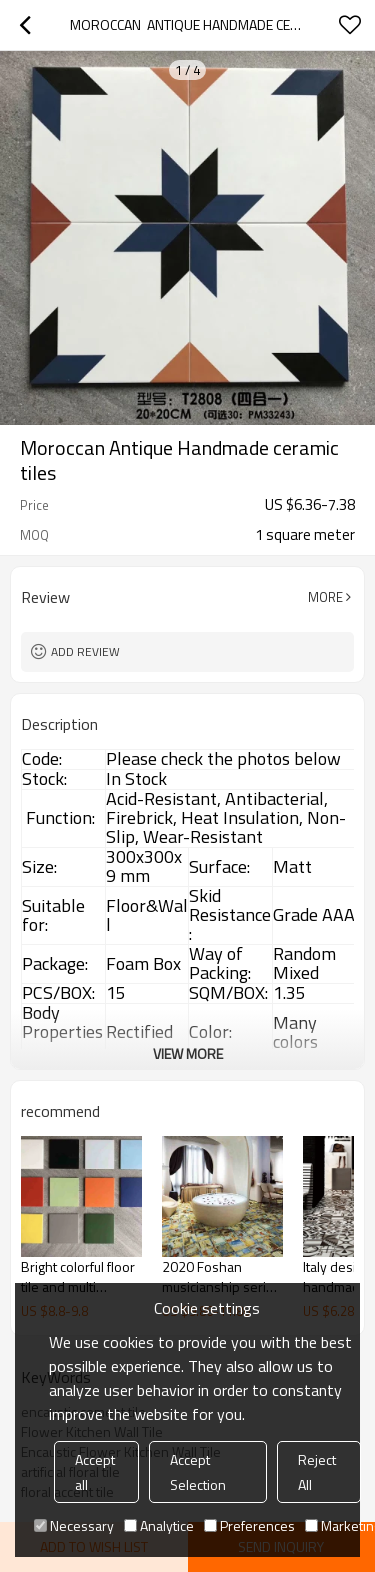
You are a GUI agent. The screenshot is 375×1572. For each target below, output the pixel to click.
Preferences (249, 1525)
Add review (85, 651)
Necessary (74, 1525)
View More (188, 1053)
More (325, 597)
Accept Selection (198, 1472)
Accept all (95, 1472)
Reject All (317, 1472)
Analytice (159, 1525)
